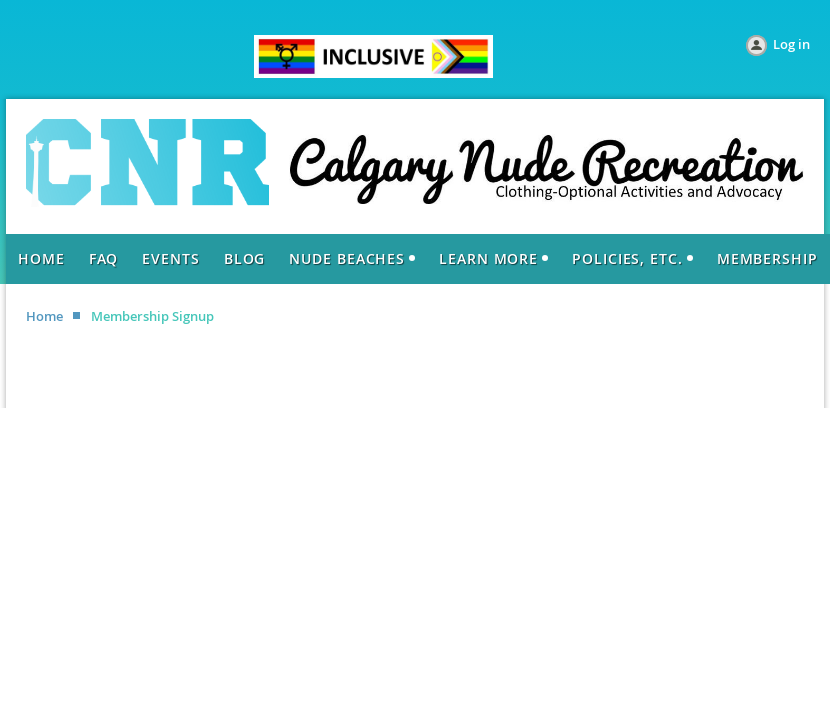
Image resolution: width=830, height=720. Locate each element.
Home (44, 316)
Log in (791, 44)
